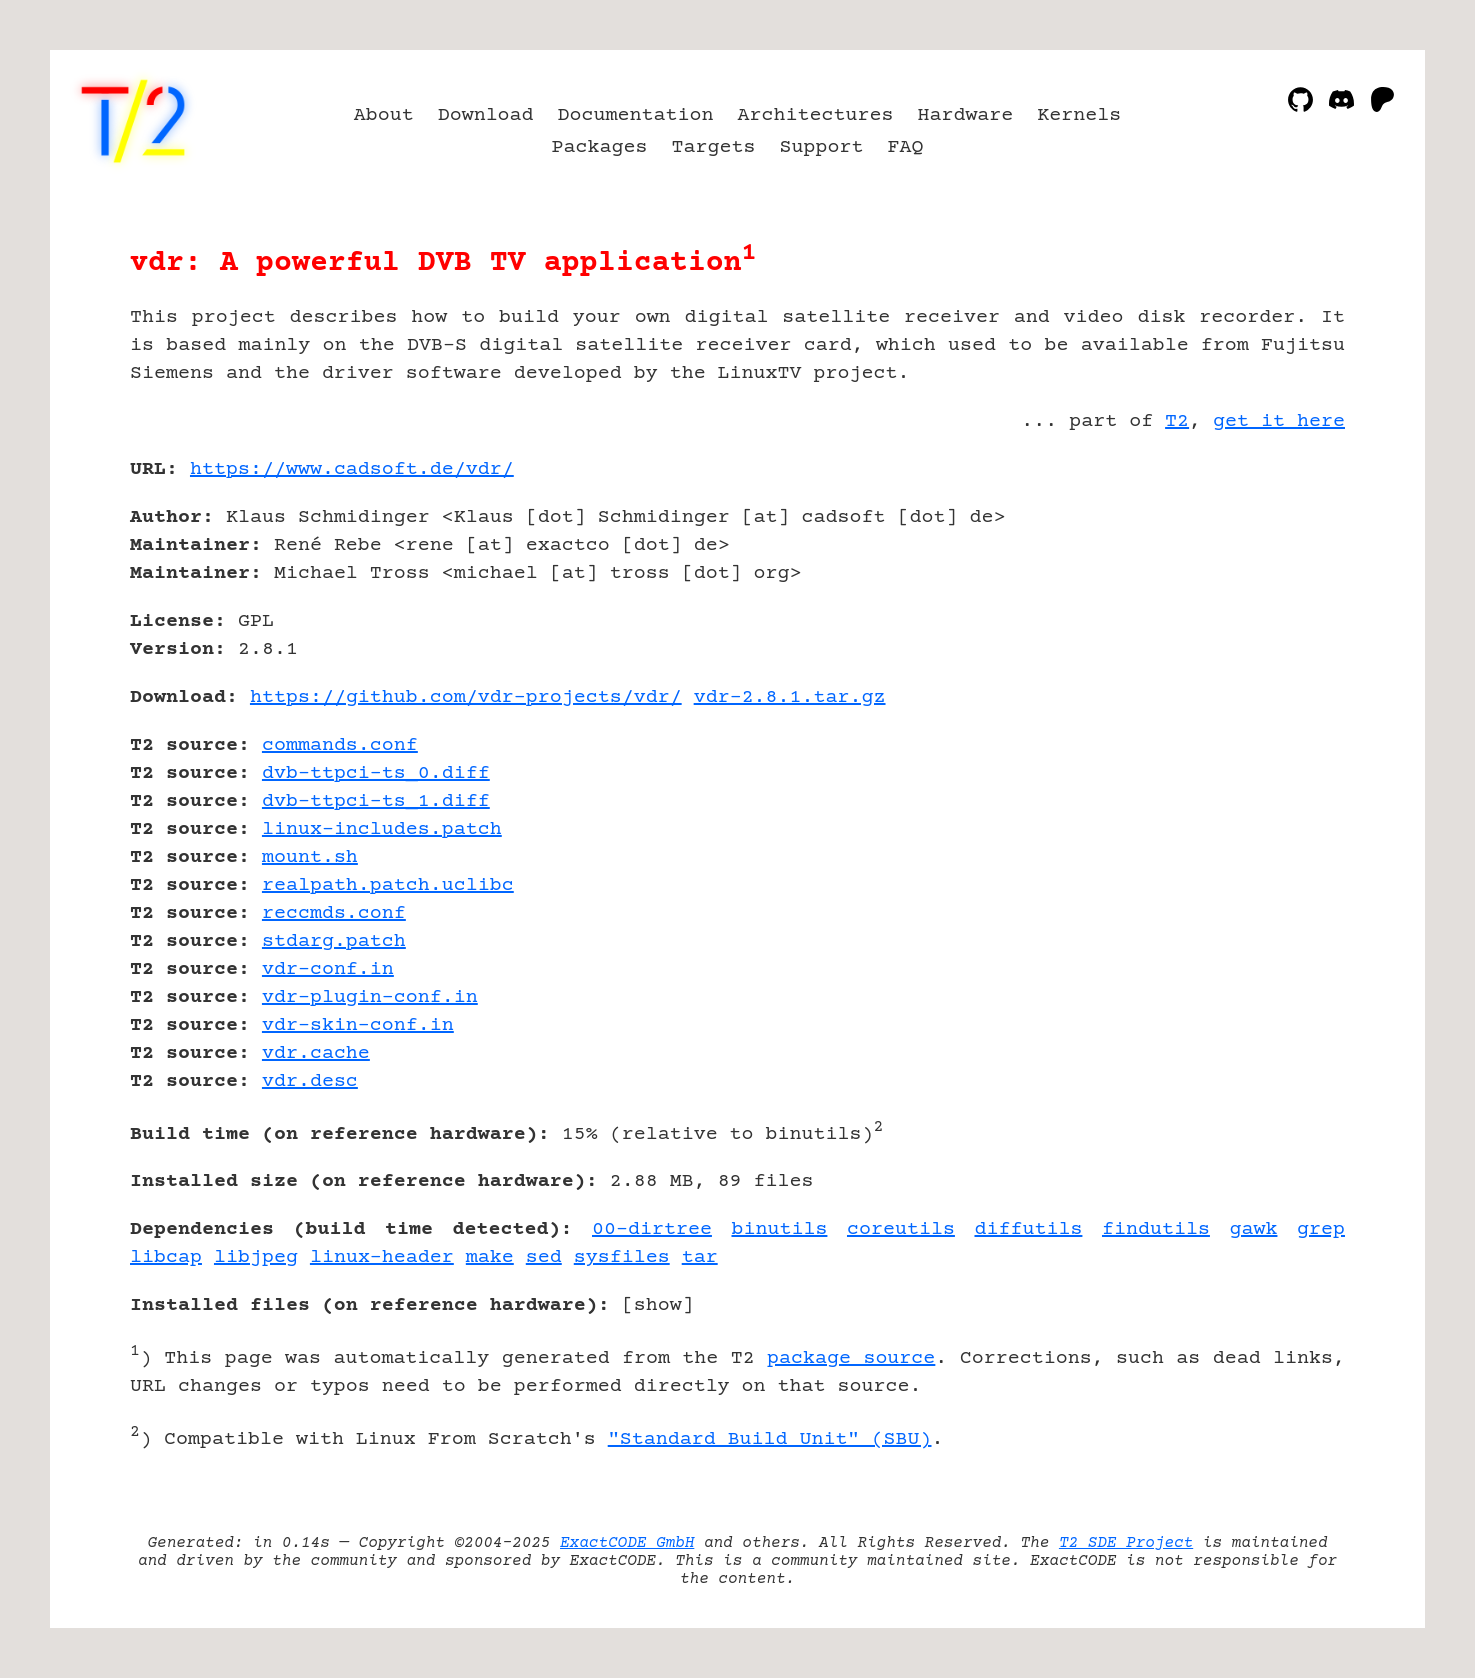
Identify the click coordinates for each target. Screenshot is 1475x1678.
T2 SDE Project (1126, 1543)
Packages (600, 147)
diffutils (1028, 1229)
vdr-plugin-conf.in (370, 997)
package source (851, 1358)
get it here (1279, 421)
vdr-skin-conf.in (358, 1025)
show (658, 1305)
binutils (779, 1229)
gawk (1253, 1229)
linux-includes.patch (382, 829)
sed (544, 1257)
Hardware (965, 115)
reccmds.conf (334, 913)
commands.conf (340, 745)
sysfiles (622, 1257)
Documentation (636, 115)
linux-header (382, 1257)
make (490, 1257)
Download (486, 115)
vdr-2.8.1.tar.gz (790, 697)
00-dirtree (652, 1229)
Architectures (816, 115)
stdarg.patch (334, 941)
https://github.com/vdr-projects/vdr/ (466, 697)
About (384, 115)
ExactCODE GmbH (627, 1543)
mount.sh (310, 857)
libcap (166, 1257)
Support (821, 147)
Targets (714, 147)
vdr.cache (316, 1053)
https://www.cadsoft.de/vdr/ (352, 469)
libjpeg (256, 1257)
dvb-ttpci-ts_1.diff (376, 801)
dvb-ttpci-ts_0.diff (376, 773)
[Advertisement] (1285, 586)
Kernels (1079, 115)
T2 (1177, 421)
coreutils (901, 1229)
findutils (1156, 1229)
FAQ (905, 147)
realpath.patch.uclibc (388, 885)
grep (1321, 1229)
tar (700, 1257)
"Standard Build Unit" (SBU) (770, 1439)
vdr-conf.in (328, 969)
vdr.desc (310, 1081)
